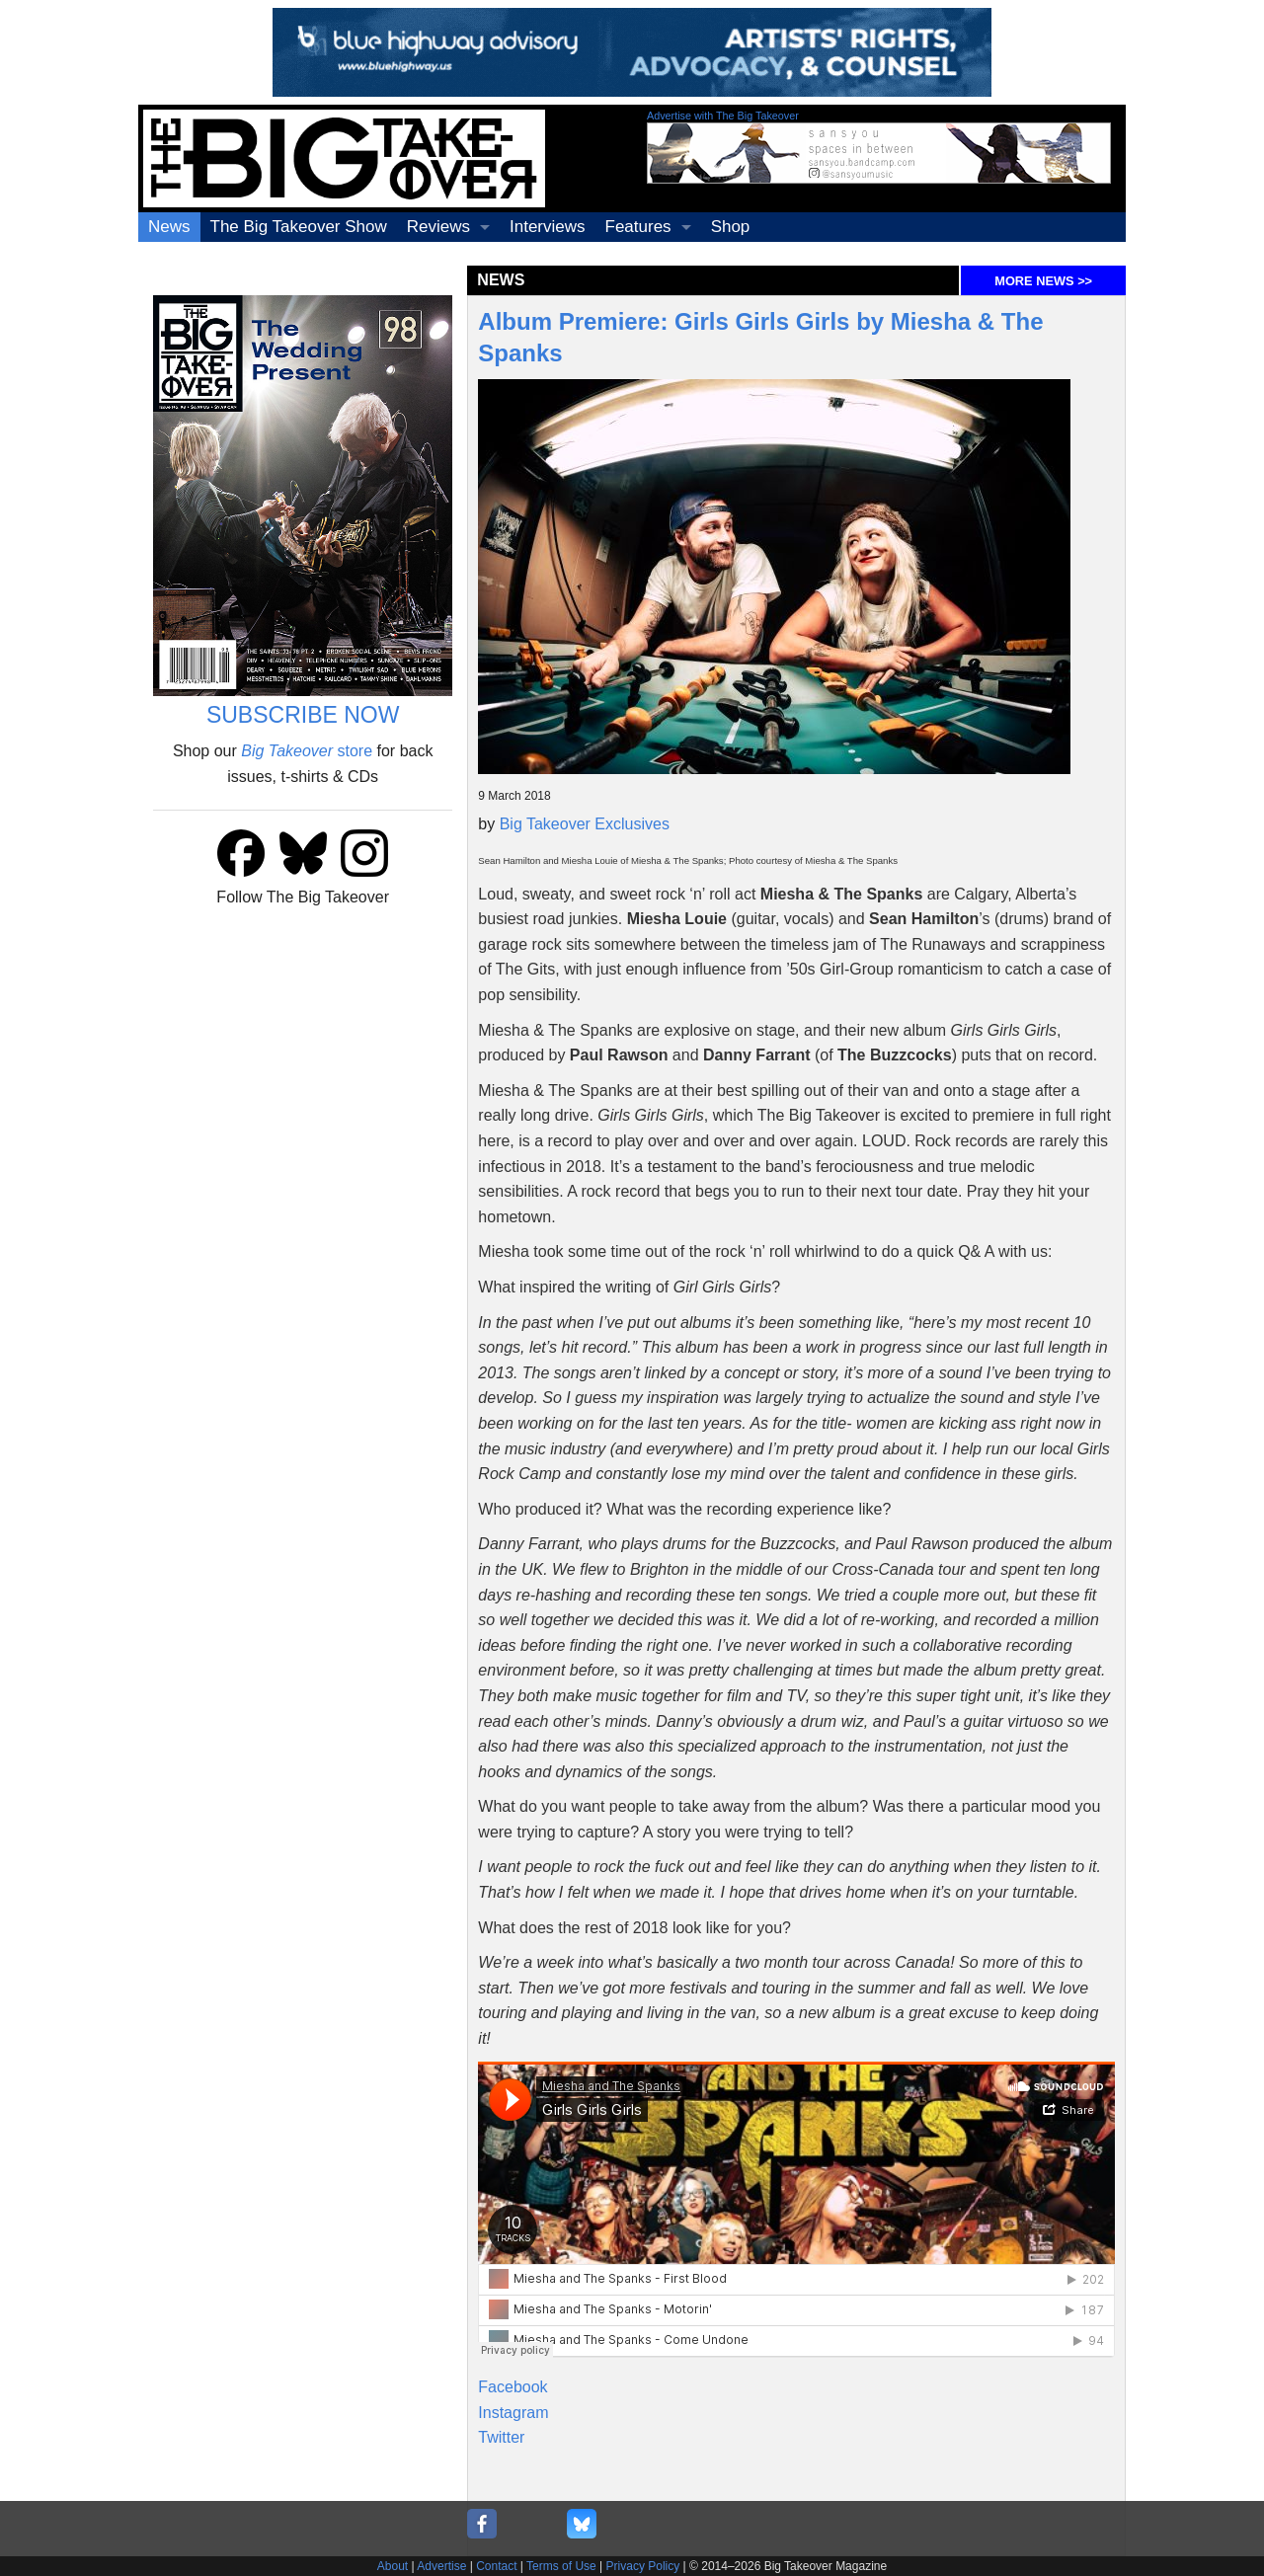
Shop (730, 226)
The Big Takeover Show (298, 226)
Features (638, 226)
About (392, 2566)
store (306, 750)
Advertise (441, 2566)
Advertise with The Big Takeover (723, 115)
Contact (496, 2566)
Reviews (438, 226)
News (169, 226)
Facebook (512, 2387)
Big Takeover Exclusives (585, 824)
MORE (1043, 280)
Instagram (513, 2412)
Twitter (501, 2437)
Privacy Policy (643, 2566)
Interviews (548, 226)
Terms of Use (561, 2566)
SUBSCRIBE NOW (303, 715)
